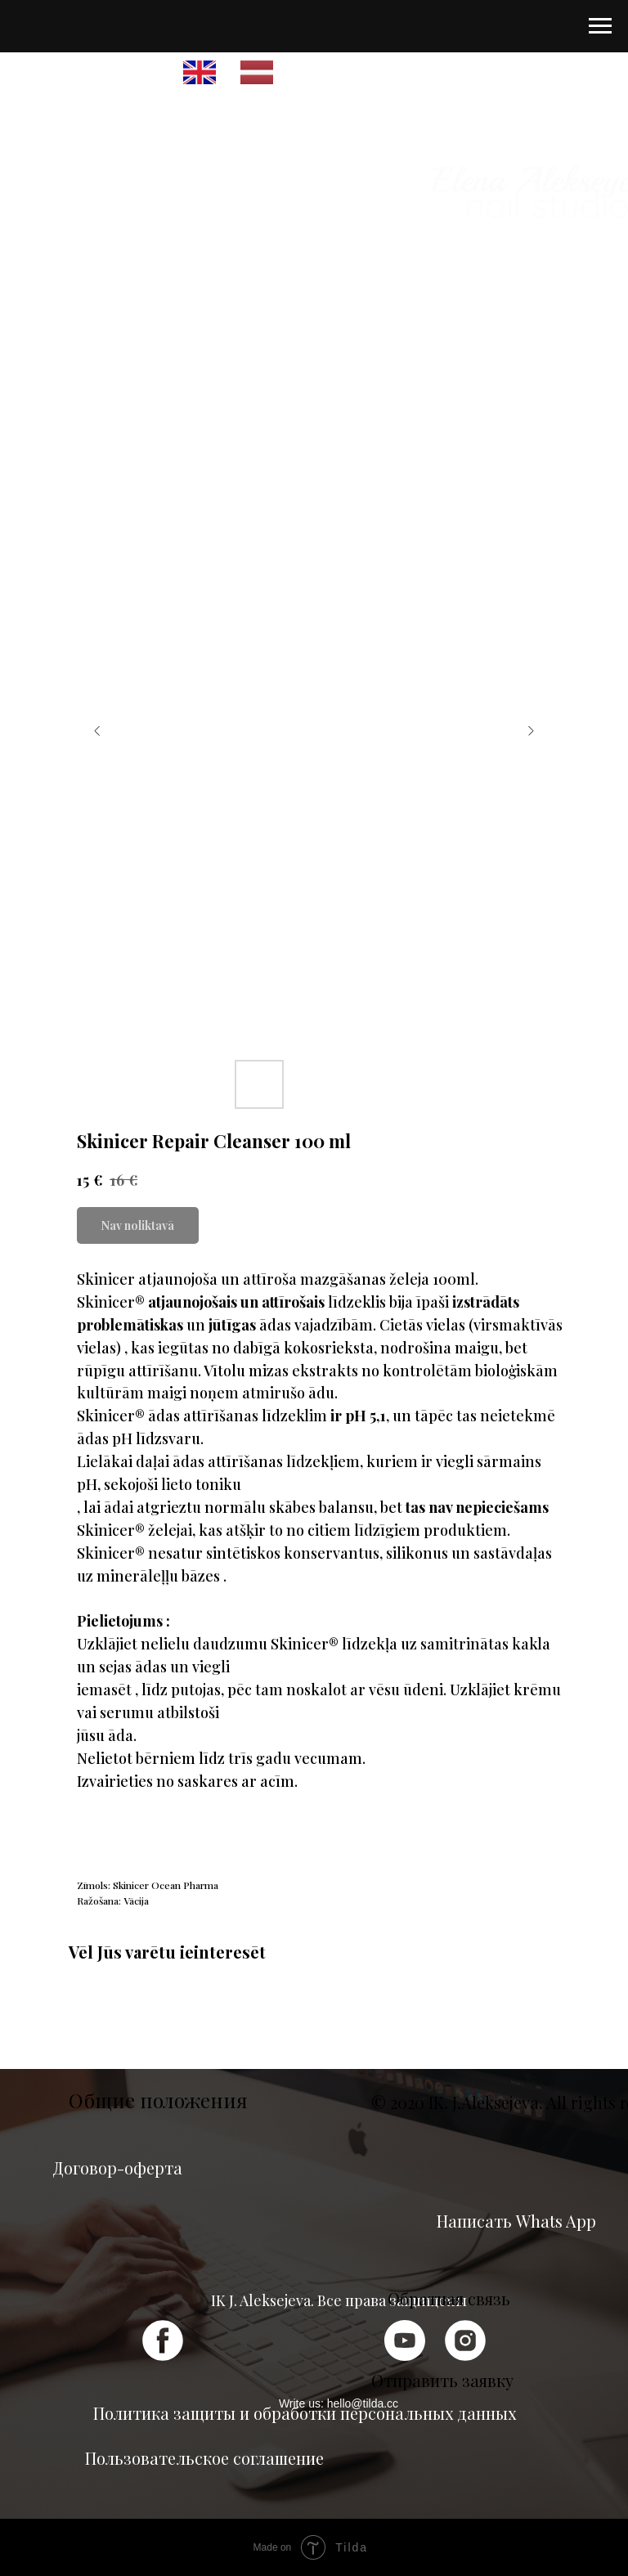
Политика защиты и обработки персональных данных (304, 2413)
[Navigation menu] (600, 26)
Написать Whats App (516, 2221)
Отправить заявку (442, 2380)
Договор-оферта (117, 2167)
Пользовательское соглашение (204, 2458)
